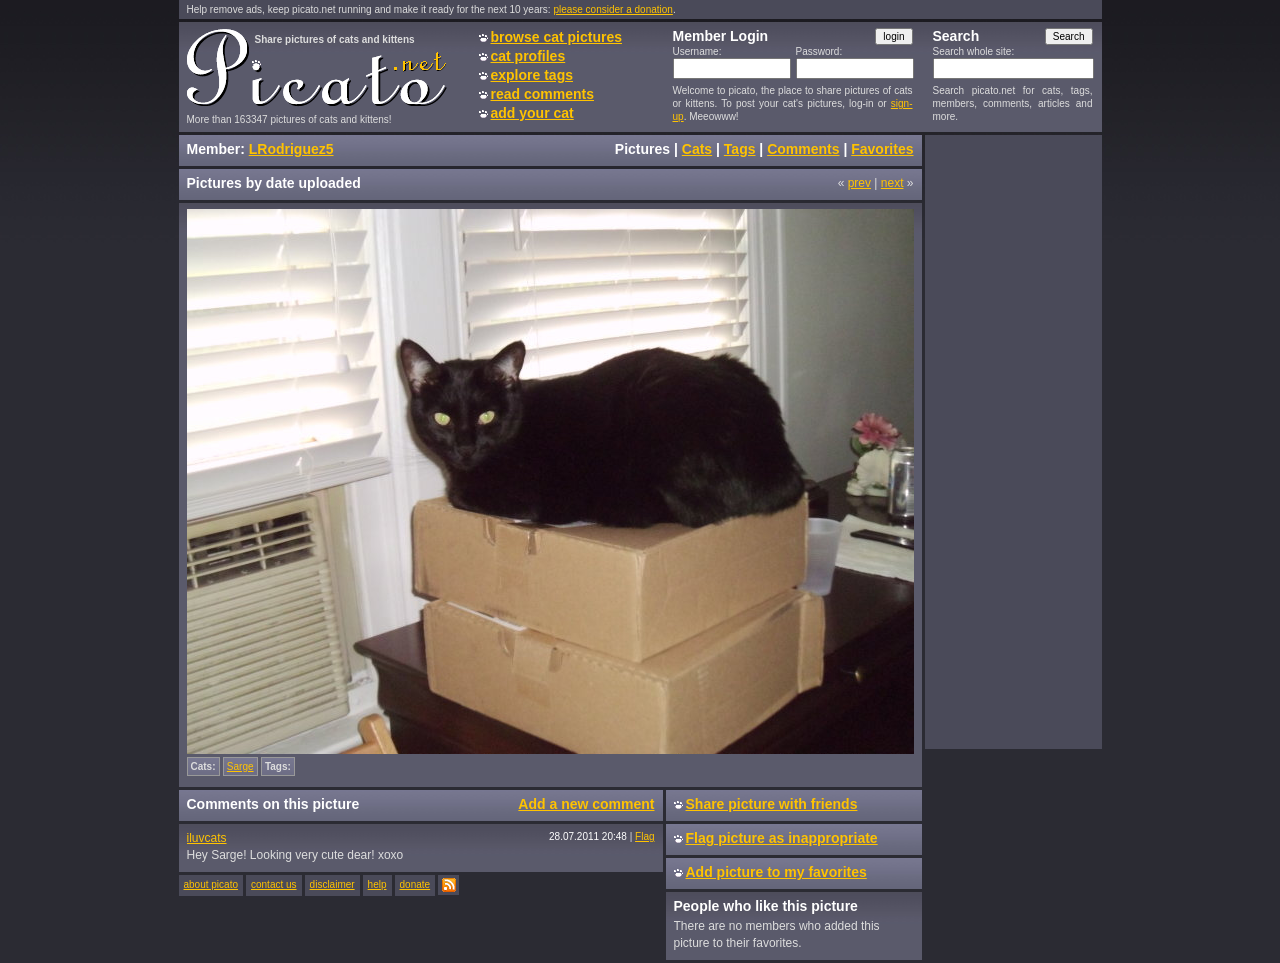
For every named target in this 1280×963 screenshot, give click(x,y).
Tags (740, 149)
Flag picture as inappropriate (782, 838)
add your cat (532, 113)
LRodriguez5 (291, 149)
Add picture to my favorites (776, 872)
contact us (274, 884)
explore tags (532, 75)
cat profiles (528, 56)
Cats (697, 149)
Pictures (642, 149)
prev (859, 183)
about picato (211, 884)
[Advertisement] (1013, 441)
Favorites (882, 149)
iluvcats (207, 838)
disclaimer (332, 884)
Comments (803, 149)
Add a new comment (586, 804)
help (377, 884)
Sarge (240, 766)
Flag (644, 836)
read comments (542, 94)
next (892, 183)
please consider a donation (613, 9)
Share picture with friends (772, 804)
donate (415, 884)
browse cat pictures (557, 37)
